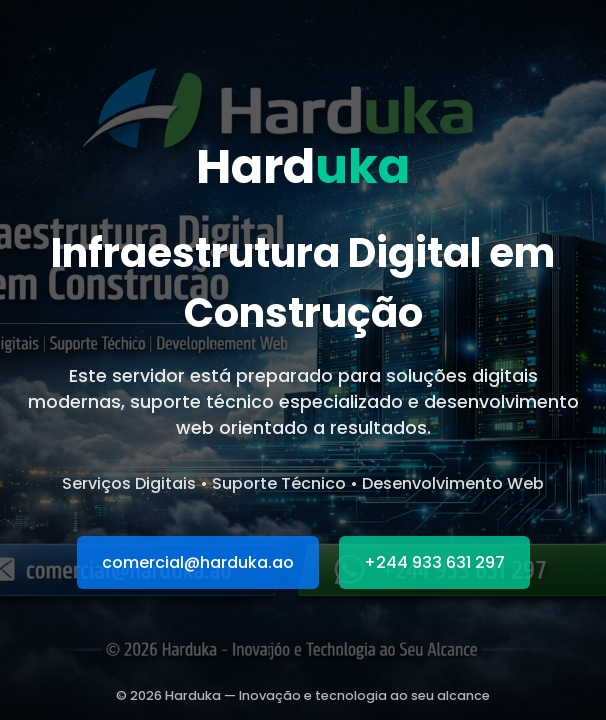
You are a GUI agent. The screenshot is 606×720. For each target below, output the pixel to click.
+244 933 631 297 (434, 562)
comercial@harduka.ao (198, 562)
